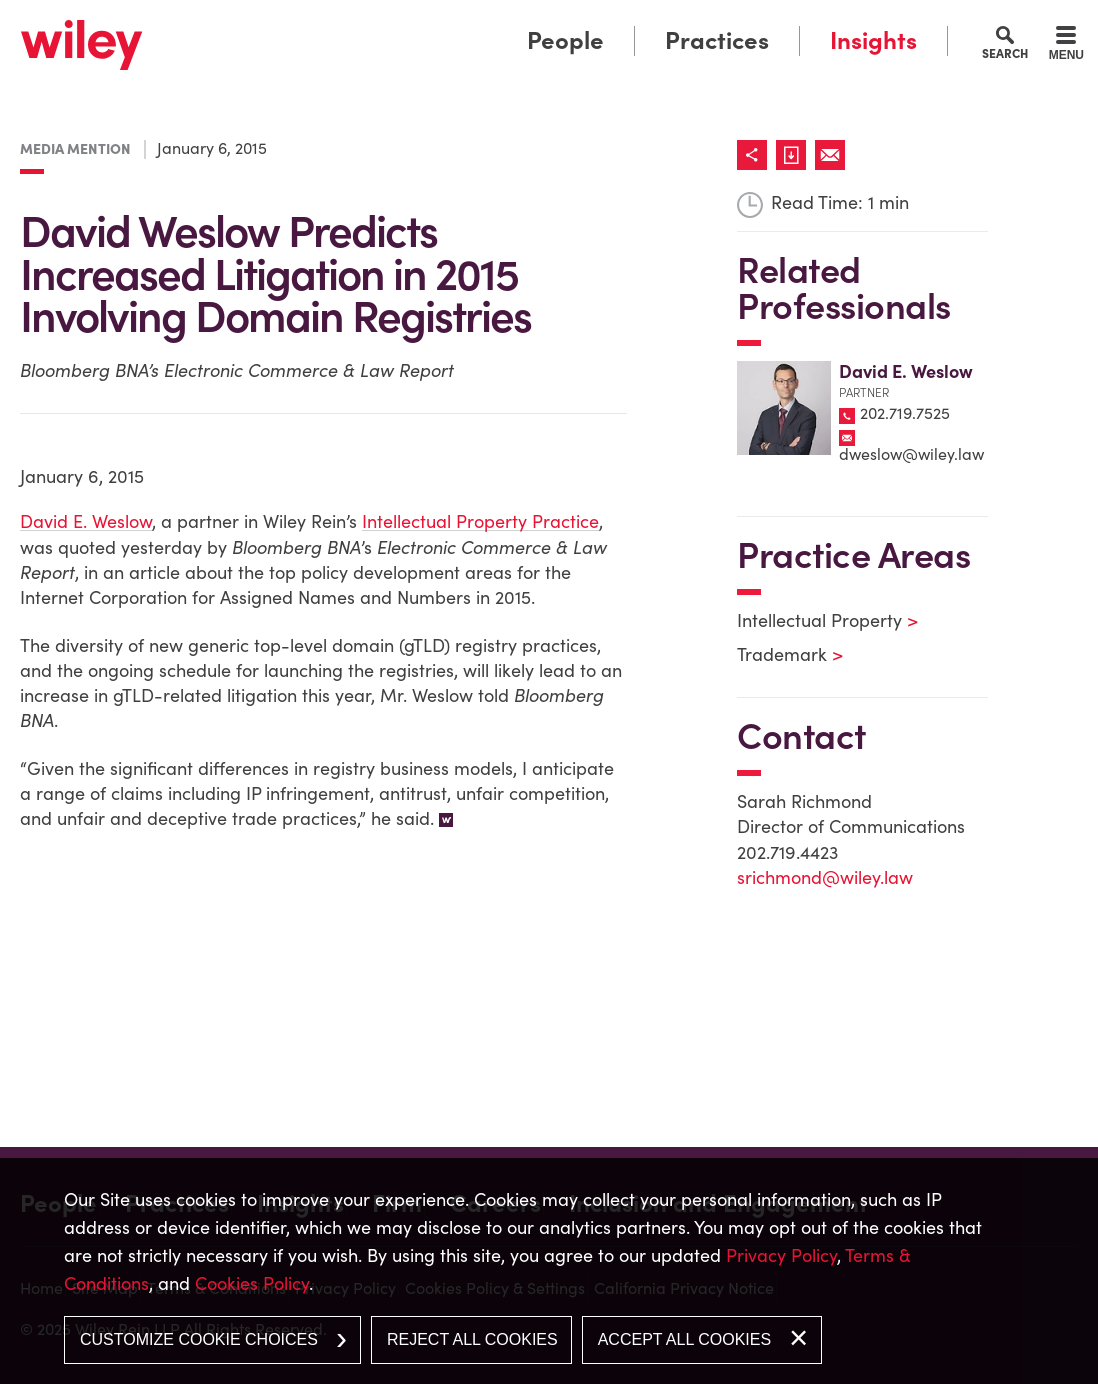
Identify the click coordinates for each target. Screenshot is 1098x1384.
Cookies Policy (252, 1283)
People (565, 40)
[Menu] (1066, 46)
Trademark (777, 654)
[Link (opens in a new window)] (795, 155)
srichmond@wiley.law (825, 877)
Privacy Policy (781, 1255)
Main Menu (487, 22)
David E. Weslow (86, 521)
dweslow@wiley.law (911, 454)
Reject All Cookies (472, 1339)
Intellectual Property (815, 620)
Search (1005, 53)
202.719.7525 (905, 413)
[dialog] (549, 1271)
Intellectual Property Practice (480, 521)
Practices (717, 40)
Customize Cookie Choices (199, 1339)
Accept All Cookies (684, 1339)
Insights (873, 40)
